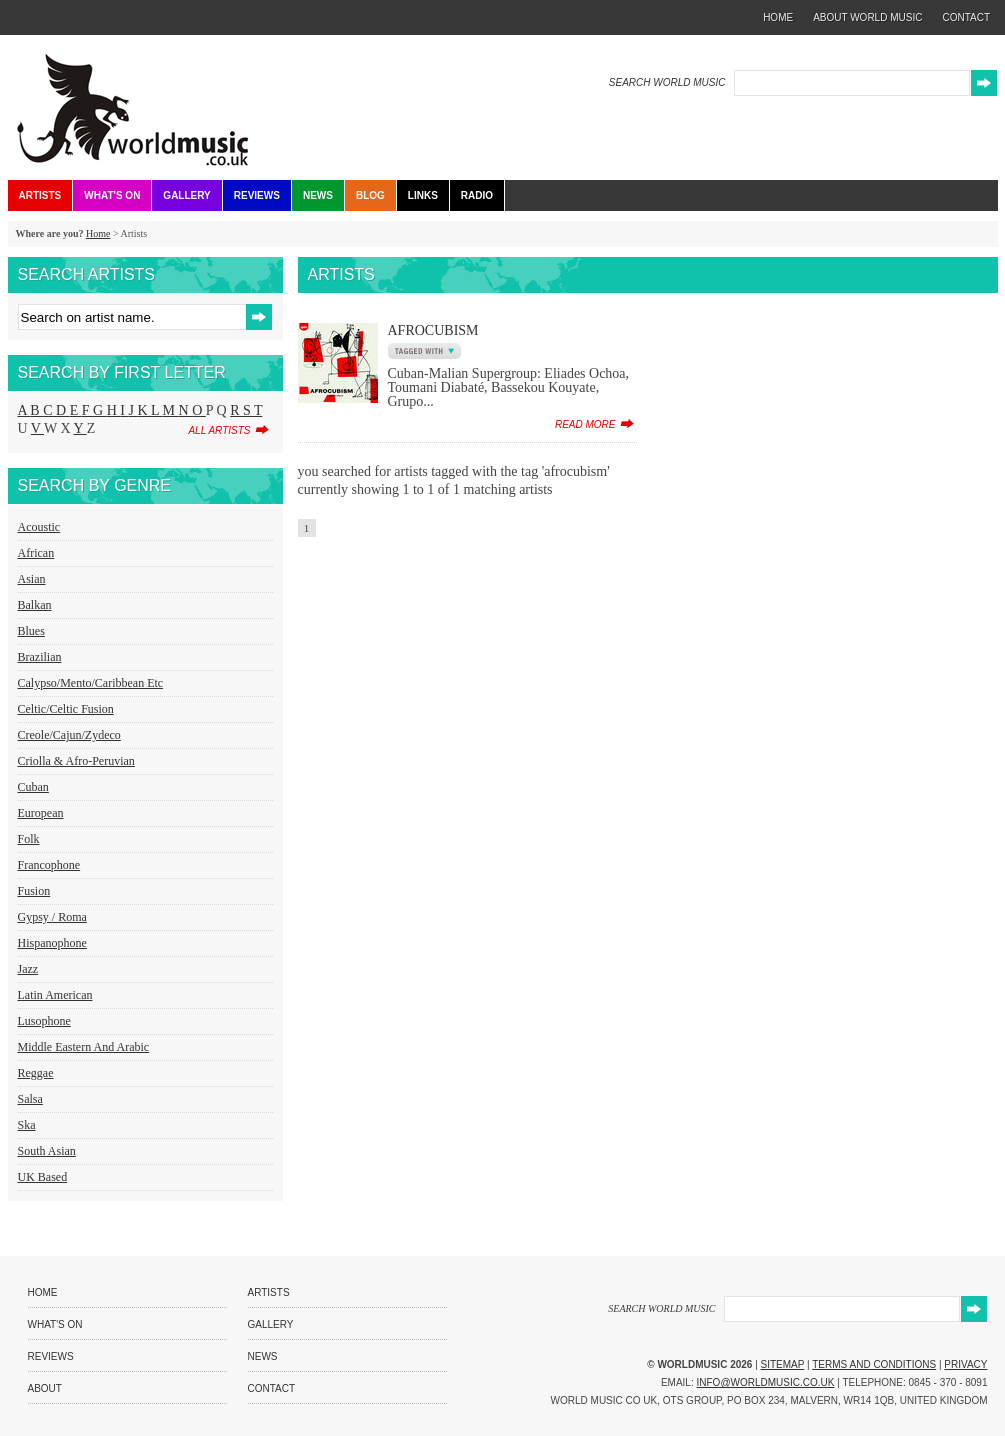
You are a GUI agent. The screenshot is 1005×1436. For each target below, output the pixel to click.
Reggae (36, 1073)
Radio (477, 195)
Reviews (257, 195)
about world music (867, 17)
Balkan (35, 605)
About (45, 1388)
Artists (40, 195)
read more (585, 424)
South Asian (47, 1151)
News (318, 195)
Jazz (28, 969)
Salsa (30, 1099)
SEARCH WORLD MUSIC (667, 82)
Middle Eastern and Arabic (84, 1047)
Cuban (33, 787)
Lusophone (44, 1021)
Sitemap (783, 1364)
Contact (272, 1388)
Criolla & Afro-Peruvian (76, 761)
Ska (27, 1125)
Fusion (34, 891)
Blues (31, 631)
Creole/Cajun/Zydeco (69, 735)
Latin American (55, 995)
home (778, 17)
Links (423, 195)
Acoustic (39, 527)
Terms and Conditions (874, 1364)
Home (98, 233)
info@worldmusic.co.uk (766, 1382)
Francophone (49, 865)
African (36, 553)
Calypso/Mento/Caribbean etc (91, 683)
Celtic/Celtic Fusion (66, 709)
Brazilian (40, 657)
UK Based (43, 1177)
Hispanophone (52, 943)
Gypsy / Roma (52, 917)
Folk (29, 839)
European (41, 813)
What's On (112, 195)
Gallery (186, 195)
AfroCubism (433, 330)
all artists (219, 430)
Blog (370, 195)
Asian (32, 579)
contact (966, 17)
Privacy (965, 1364)
